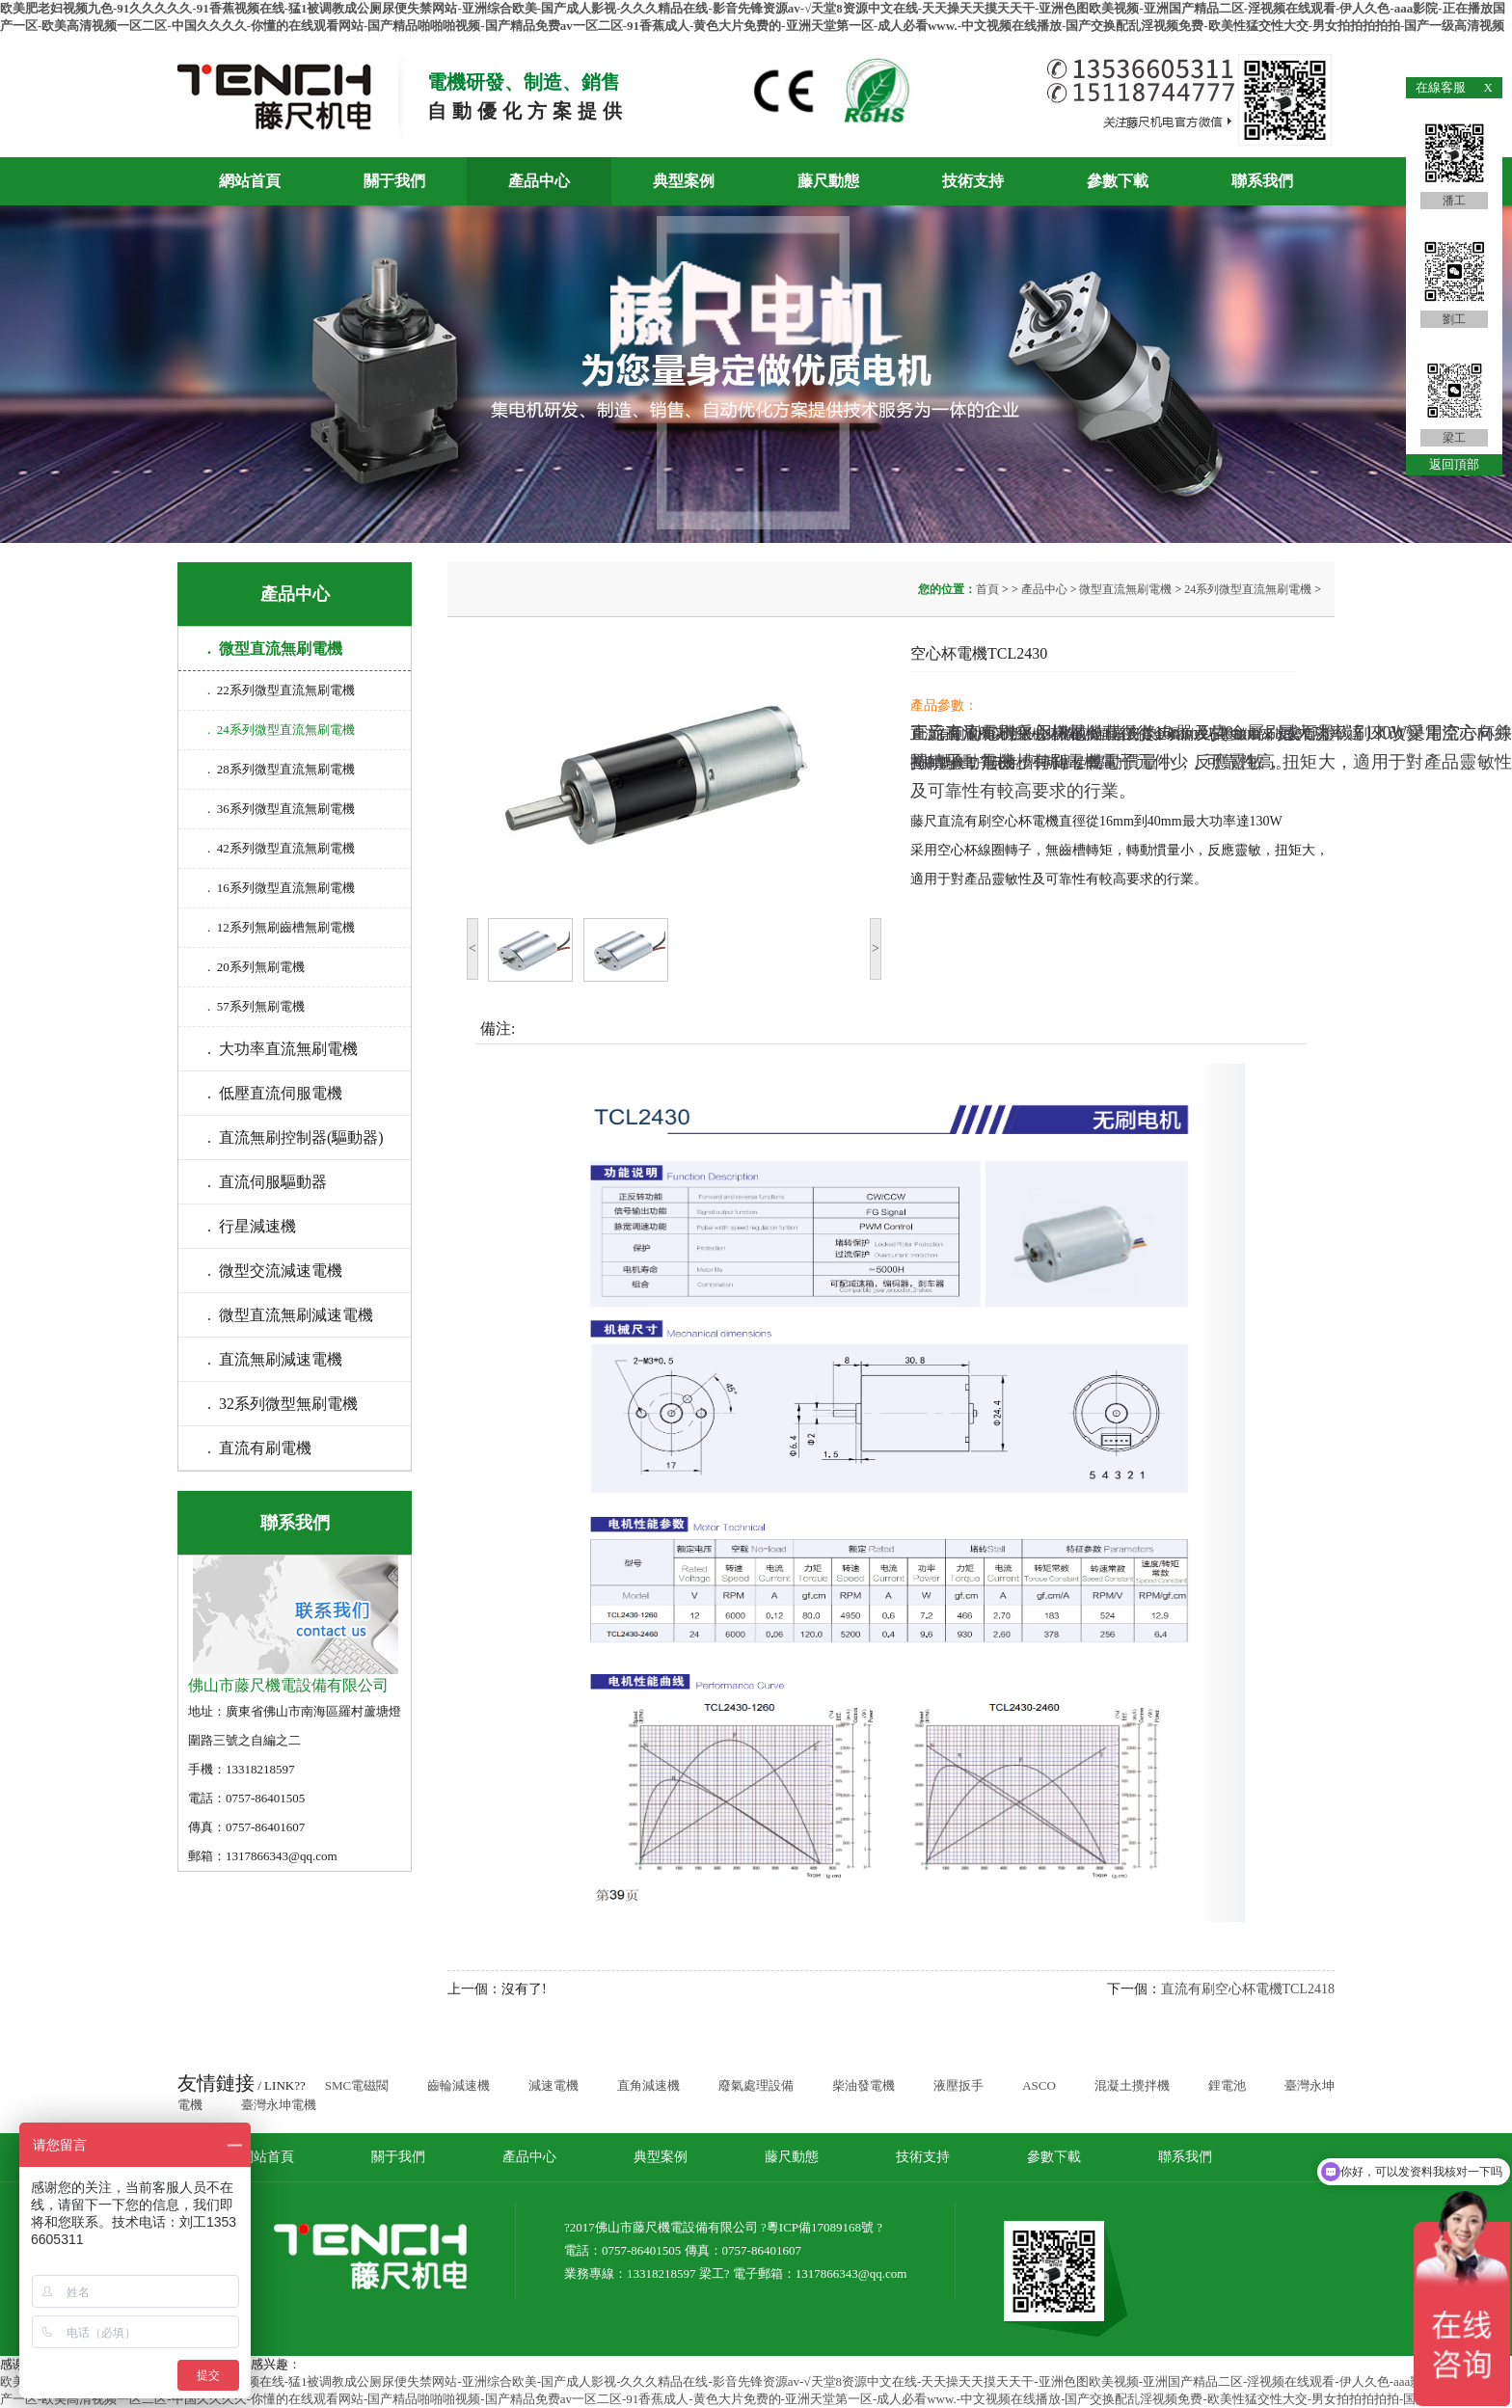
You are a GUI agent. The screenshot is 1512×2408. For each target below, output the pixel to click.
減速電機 (553, 2085)
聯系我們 (1262, 181)
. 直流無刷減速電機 (274, 1359)
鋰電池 (1227, 2085)
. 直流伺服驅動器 (267, 1182)
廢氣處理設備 (756, 2085)
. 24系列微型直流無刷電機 (281, 729)
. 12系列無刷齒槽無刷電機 (281, 927)
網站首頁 (250, 181)
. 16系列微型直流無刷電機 (281, 887)
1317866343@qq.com (851, 2273)
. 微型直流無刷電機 (274, 648)
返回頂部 (1454, 464)
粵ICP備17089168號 (820, 2227)
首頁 (989, 589)
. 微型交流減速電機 (274, 1270)
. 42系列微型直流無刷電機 (281, 848)
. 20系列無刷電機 (256, 967)
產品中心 (539, 181)
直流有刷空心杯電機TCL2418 (1248, 1989)
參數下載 (1117, 181)
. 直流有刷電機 (259, 1448)
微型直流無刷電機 (1125, 589)
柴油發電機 (863, 2085)
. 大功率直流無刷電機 (282, 1049)
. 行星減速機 (251, 1226)
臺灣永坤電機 (278, 2104)
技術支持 (973, 181)
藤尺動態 (828, 181)
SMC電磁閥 (357, 2085)
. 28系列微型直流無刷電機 (281, 769)
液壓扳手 (958, 2085)
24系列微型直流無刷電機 (1247, 589)
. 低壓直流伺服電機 (274, 1093)
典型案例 (684, 181)
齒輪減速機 (458, 2085)
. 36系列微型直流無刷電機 (281, 808)
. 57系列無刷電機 (256, 1006)
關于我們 (394, 181)
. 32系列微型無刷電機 (282, 1403)
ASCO (1039, 2085)
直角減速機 (648, 2085)
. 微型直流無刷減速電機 (290, 1315)
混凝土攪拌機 (1132, 2085)
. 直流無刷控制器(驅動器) (295, 1137)
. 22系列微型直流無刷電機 (281, 690)
